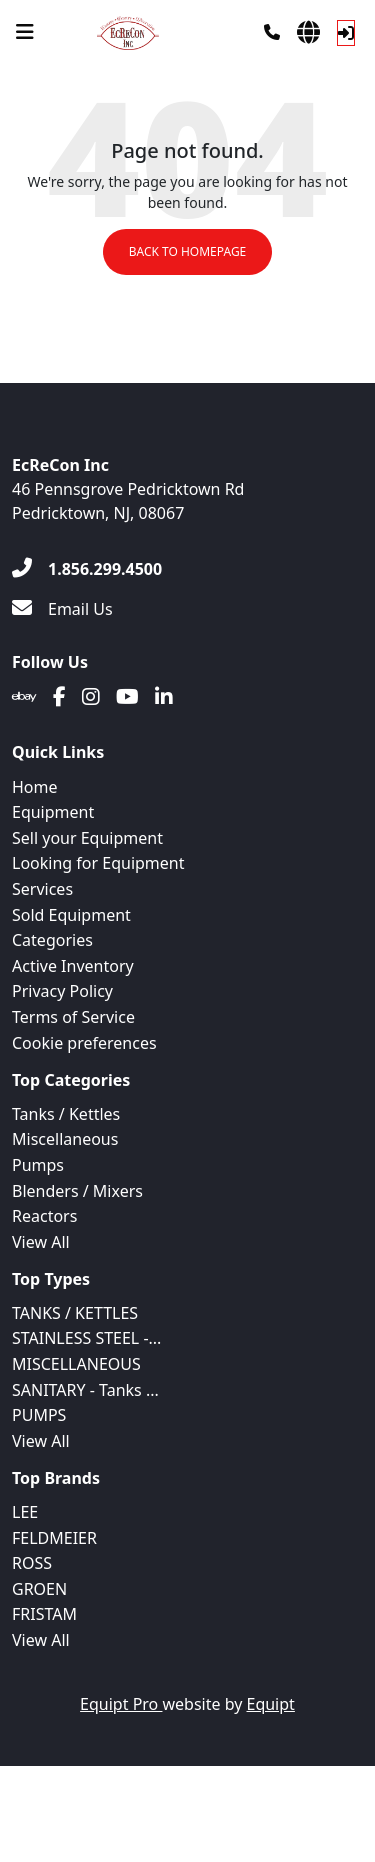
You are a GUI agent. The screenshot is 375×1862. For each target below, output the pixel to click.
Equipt (271, 1704)
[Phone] (272, 32)
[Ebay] (24, 697)
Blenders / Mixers (77, 1191)
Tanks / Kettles (66, 1114)
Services (42, 889)
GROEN (39, 1589)
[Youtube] (127, 697)
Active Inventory (73, 966)
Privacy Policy (62, 991)
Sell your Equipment (87, 838)
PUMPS (39, 1415)
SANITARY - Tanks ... (85, 1390)
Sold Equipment (71, 915)
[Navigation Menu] (25, 32)
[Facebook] (59, 697)
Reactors (44, 1216)
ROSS (32, 1563)
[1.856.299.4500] (87, 569)
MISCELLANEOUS (76, 1364)
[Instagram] (91, 697)
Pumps (38, 1165)
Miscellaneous (65, 1139)
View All (41, 1242)
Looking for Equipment (98, 863)
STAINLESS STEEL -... (86, 1338)
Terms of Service (73, 1017)
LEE (25, 1512)
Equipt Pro (121, 1704)
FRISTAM (44, 1614)
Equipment (53, 812)
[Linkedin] (164, 697)
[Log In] (346, 33)
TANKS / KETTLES (75, 1313)
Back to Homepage (188, 251)
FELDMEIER (54, 1538)
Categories (52, 940)
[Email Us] (62, 609)
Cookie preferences (84, 1043)
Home (35, 787)
